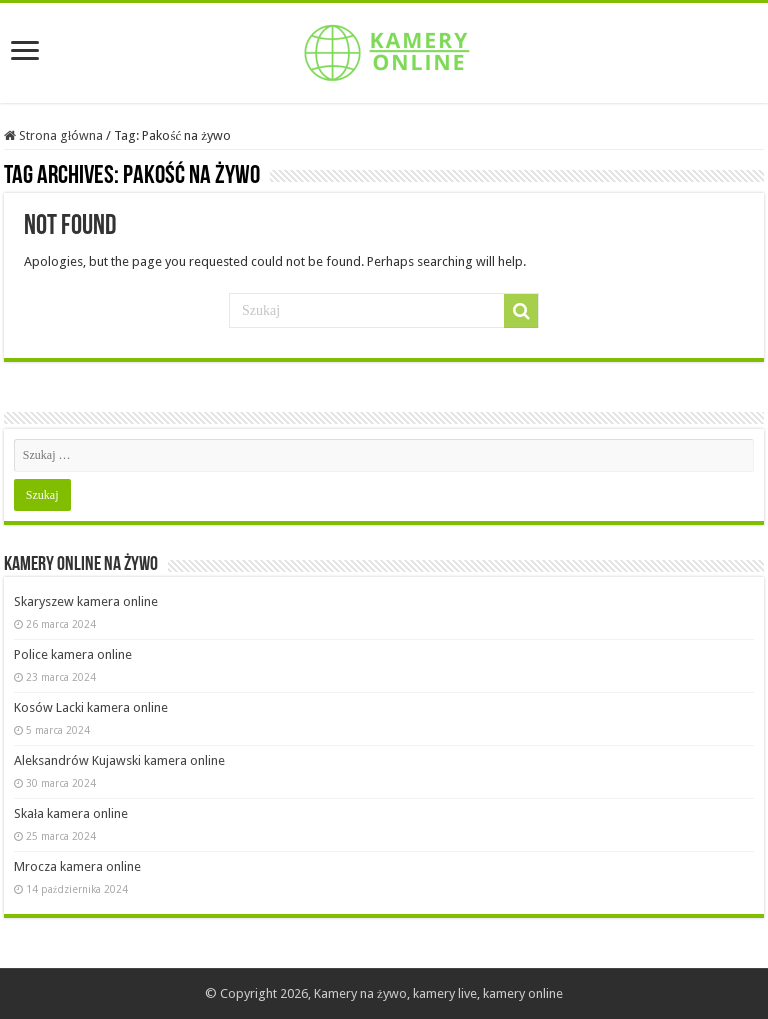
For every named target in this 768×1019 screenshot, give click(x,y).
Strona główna (54, 135)
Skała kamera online (71, 813)
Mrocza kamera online (77, 866)
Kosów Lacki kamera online (91, 707)
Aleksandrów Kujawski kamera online (119, 760)
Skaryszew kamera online (86, 601)
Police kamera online (73, 654)
